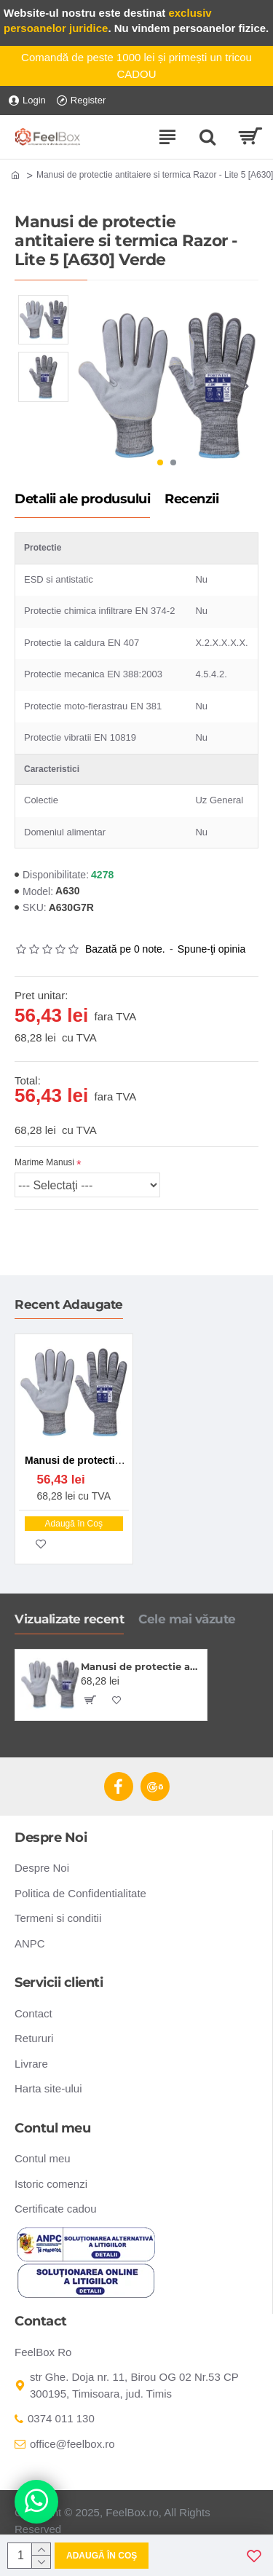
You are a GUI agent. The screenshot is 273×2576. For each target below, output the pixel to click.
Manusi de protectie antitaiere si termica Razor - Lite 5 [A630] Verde (141, 1666)
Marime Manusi (44, 1162)
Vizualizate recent (69, 1619)
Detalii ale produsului (82, 499)
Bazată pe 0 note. (125, 949)
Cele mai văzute (187, 1619)
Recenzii (191, 499)
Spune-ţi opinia (211, 949)
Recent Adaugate (69, 1304)
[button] (243, 386)
